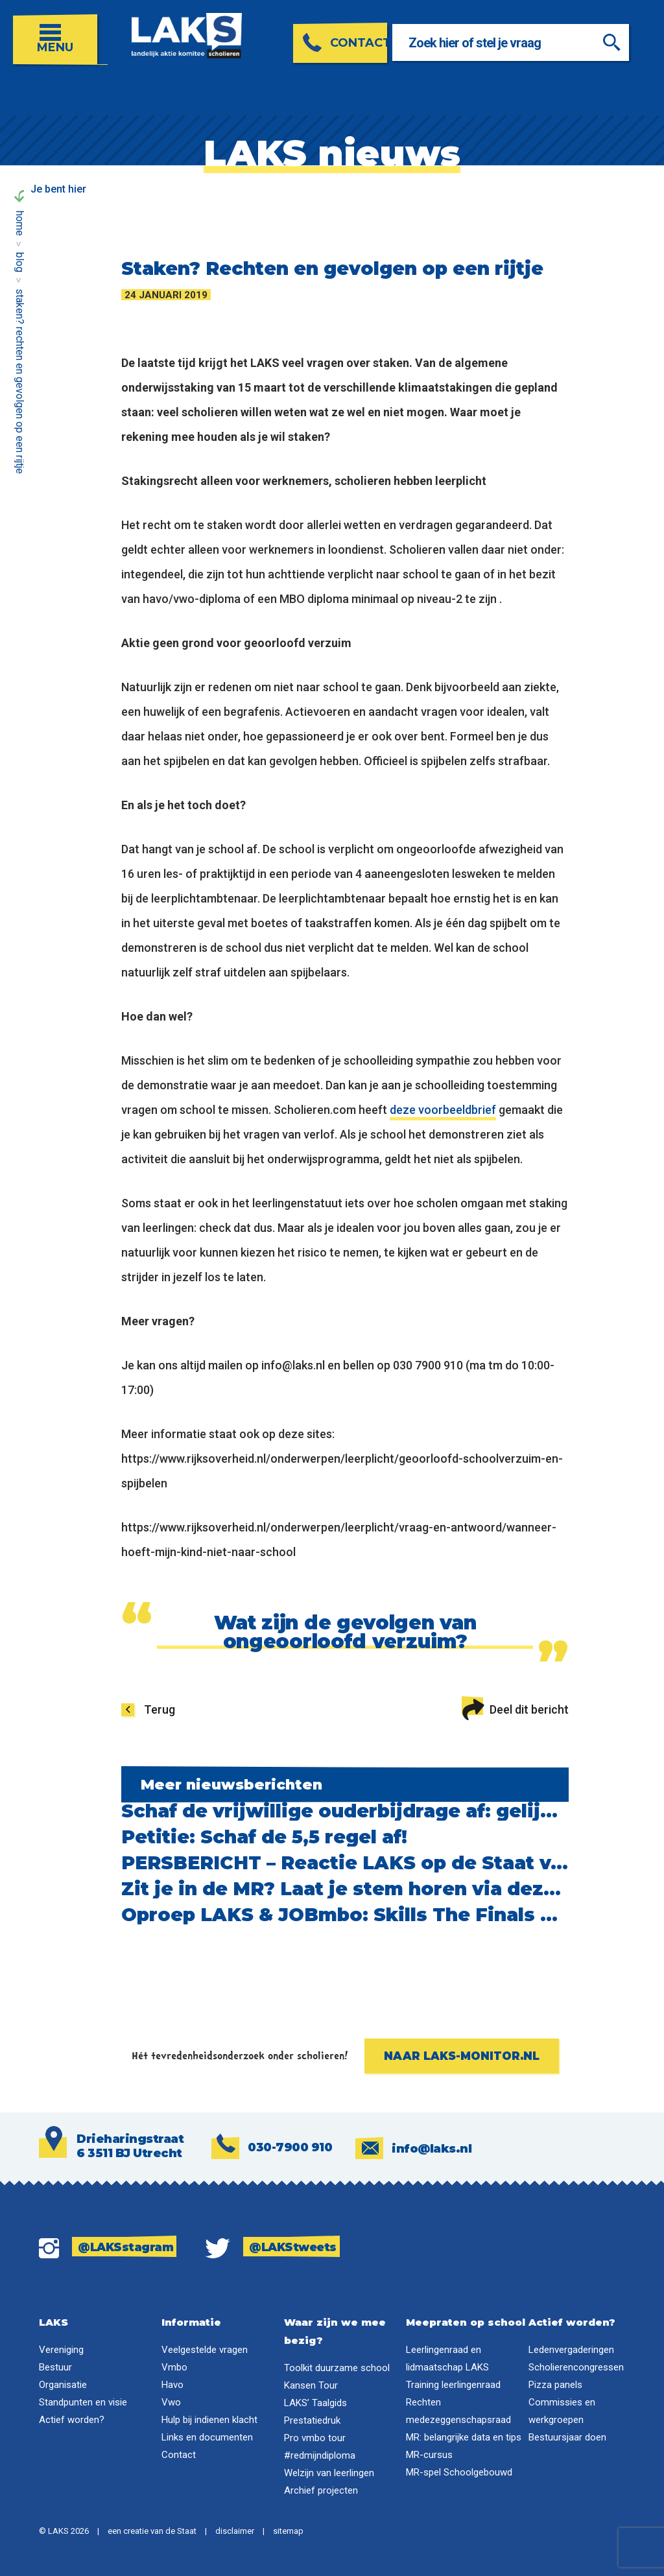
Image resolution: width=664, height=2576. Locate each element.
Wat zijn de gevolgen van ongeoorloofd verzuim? (345, 1632)
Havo (172, 2385)
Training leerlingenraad (453, 2385)
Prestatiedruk (312, 2420)
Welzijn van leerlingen (329, 2473)
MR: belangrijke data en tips (463, 2437)
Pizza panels (555, 2385)
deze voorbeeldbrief (443, 1110)
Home (20, 223)
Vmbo (174, 2367)
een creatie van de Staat (152, 2531)
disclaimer (234, 2531)
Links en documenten (207, 2437)
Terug (159, 1709)
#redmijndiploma (319, 2455)
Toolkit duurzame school (337, 2368)
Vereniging (61, 2350)
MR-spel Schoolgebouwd (459, 2472)
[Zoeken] (628, 42)
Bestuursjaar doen (567, 2437)
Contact (178, 2455)
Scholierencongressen (576, 2367)
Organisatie (63, 2385)
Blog (20, 262)
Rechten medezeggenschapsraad (458, 2411)
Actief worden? (71, 2420)
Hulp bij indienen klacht (209, 2420)
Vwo (171, 2402)
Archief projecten (321, 2490)
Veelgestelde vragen (204, 2350)
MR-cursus (429, 2455)
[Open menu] (60, 33)
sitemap (288, 2531)
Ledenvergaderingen (571, 2350)
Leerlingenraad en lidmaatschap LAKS (447, 2358)
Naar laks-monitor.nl (462, 2056)
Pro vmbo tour (315, 2438)
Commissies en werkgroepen (561, 2411)
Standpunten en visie (83, 2402)
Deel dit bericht (515, 1706)
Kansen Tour (311, 2385)
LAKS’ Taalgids (315, 2403)
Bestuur (55, 2367)
